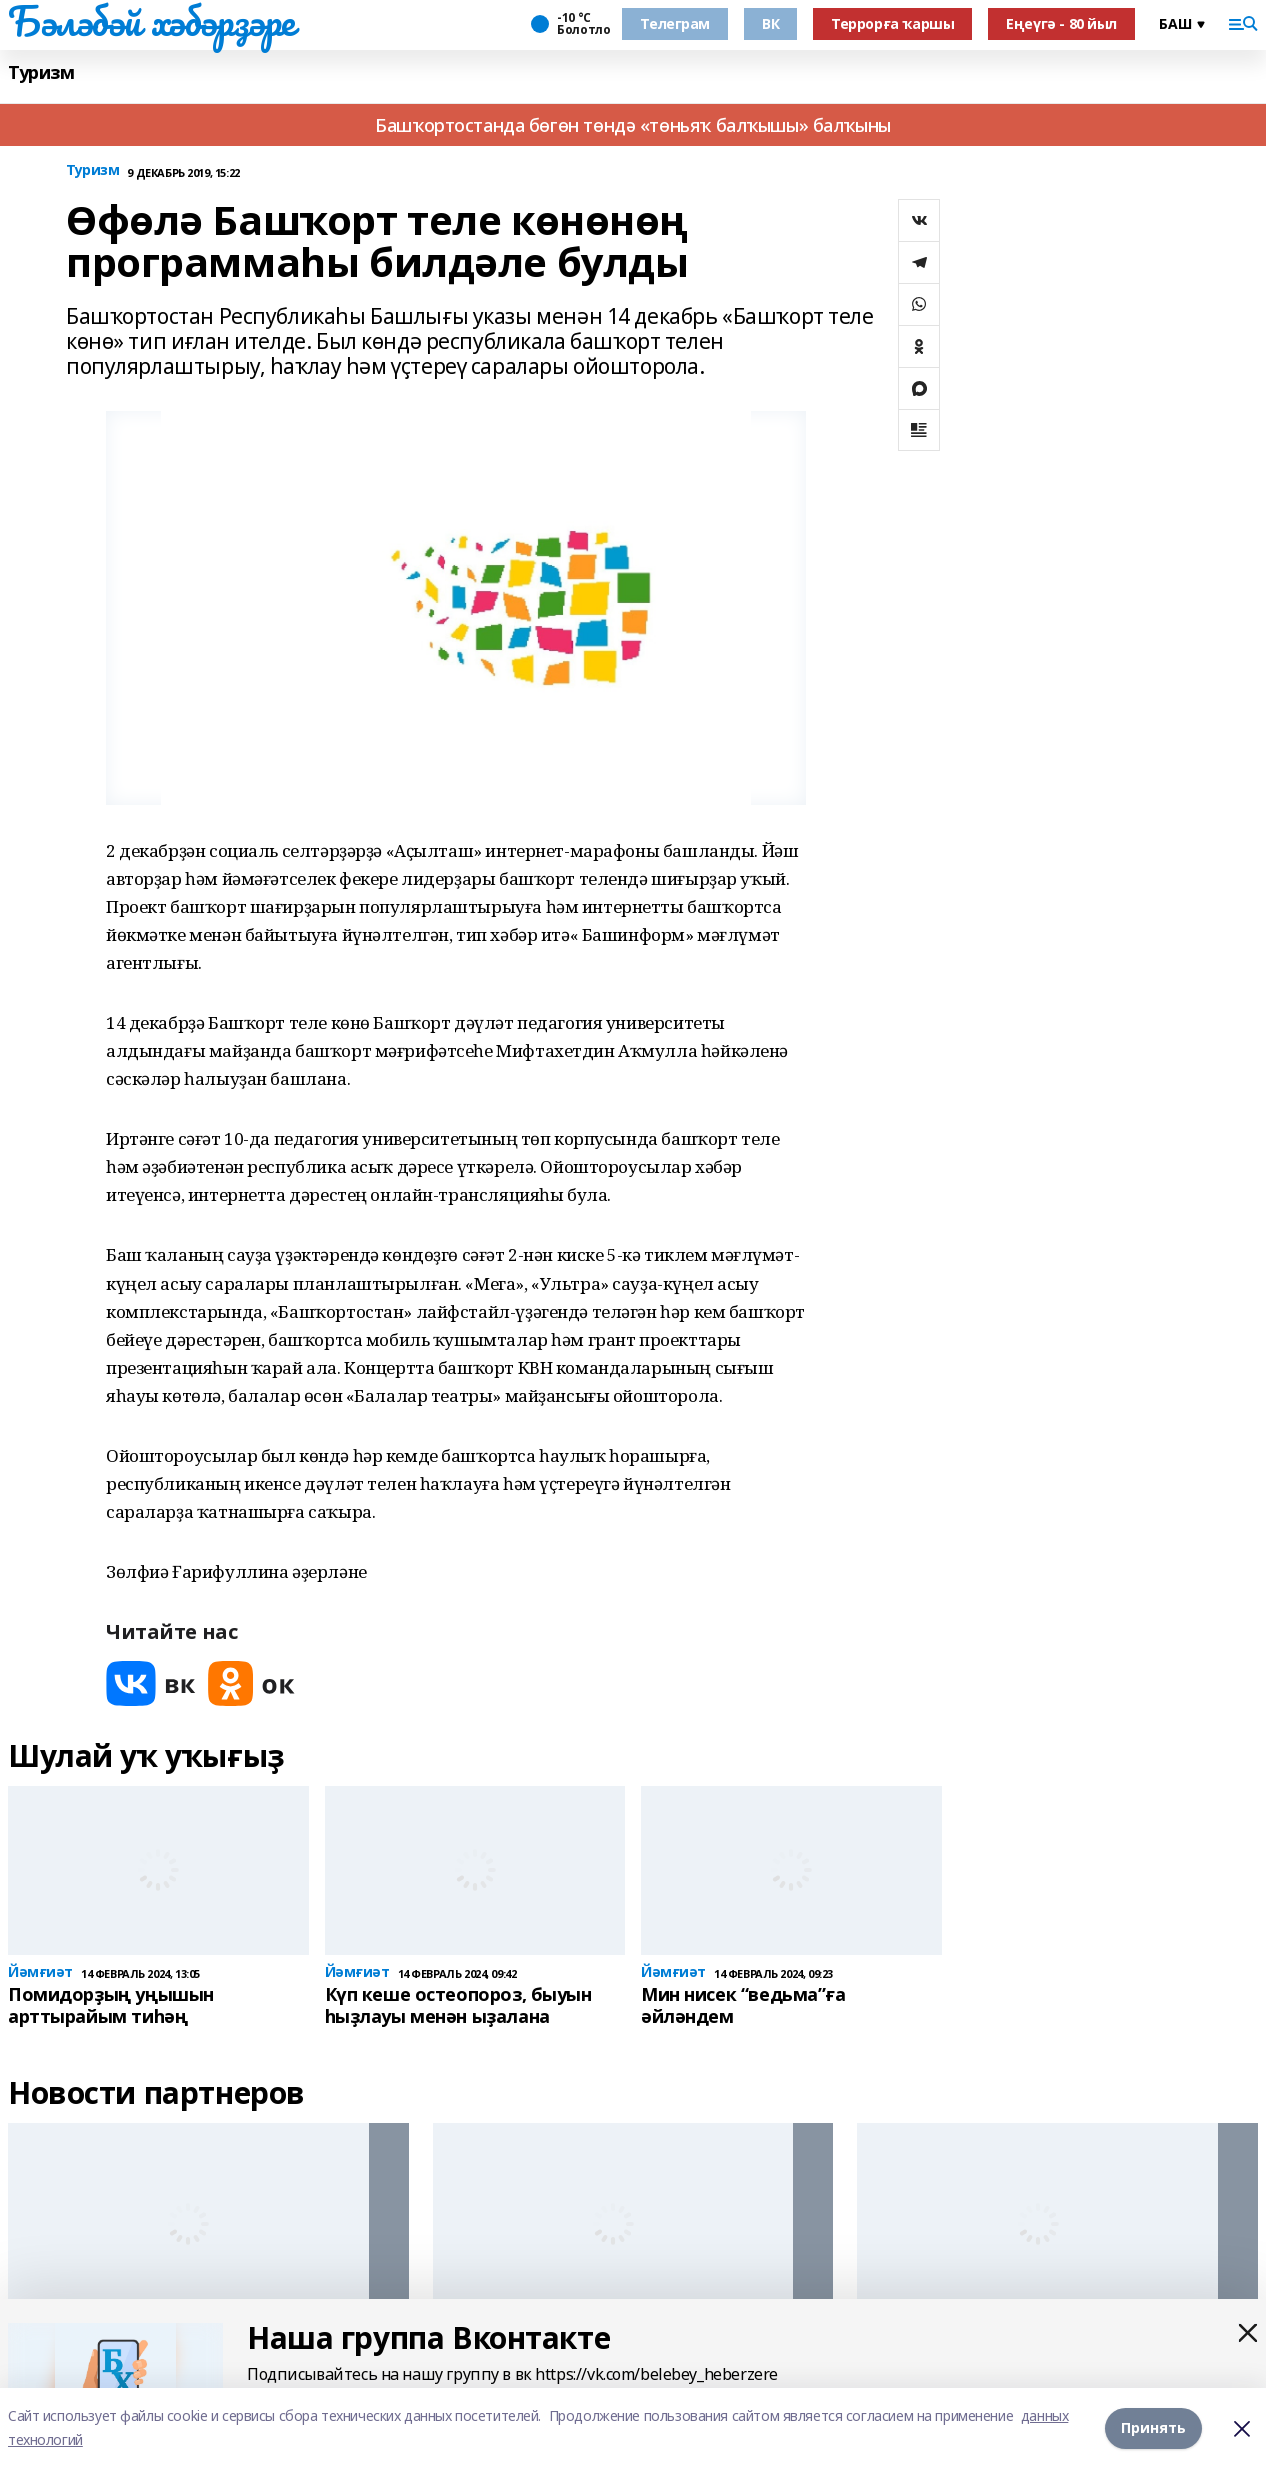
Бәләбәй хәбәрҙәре (151, 21)
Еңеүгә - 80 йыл (1061, 23)
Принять (1153, 2427)
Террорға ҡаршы (892, 23)
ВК (770, 23)
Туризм (41, 72)
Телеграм (675, 23)
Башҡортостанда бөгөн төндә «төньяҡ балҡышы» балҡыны (633, 125)
